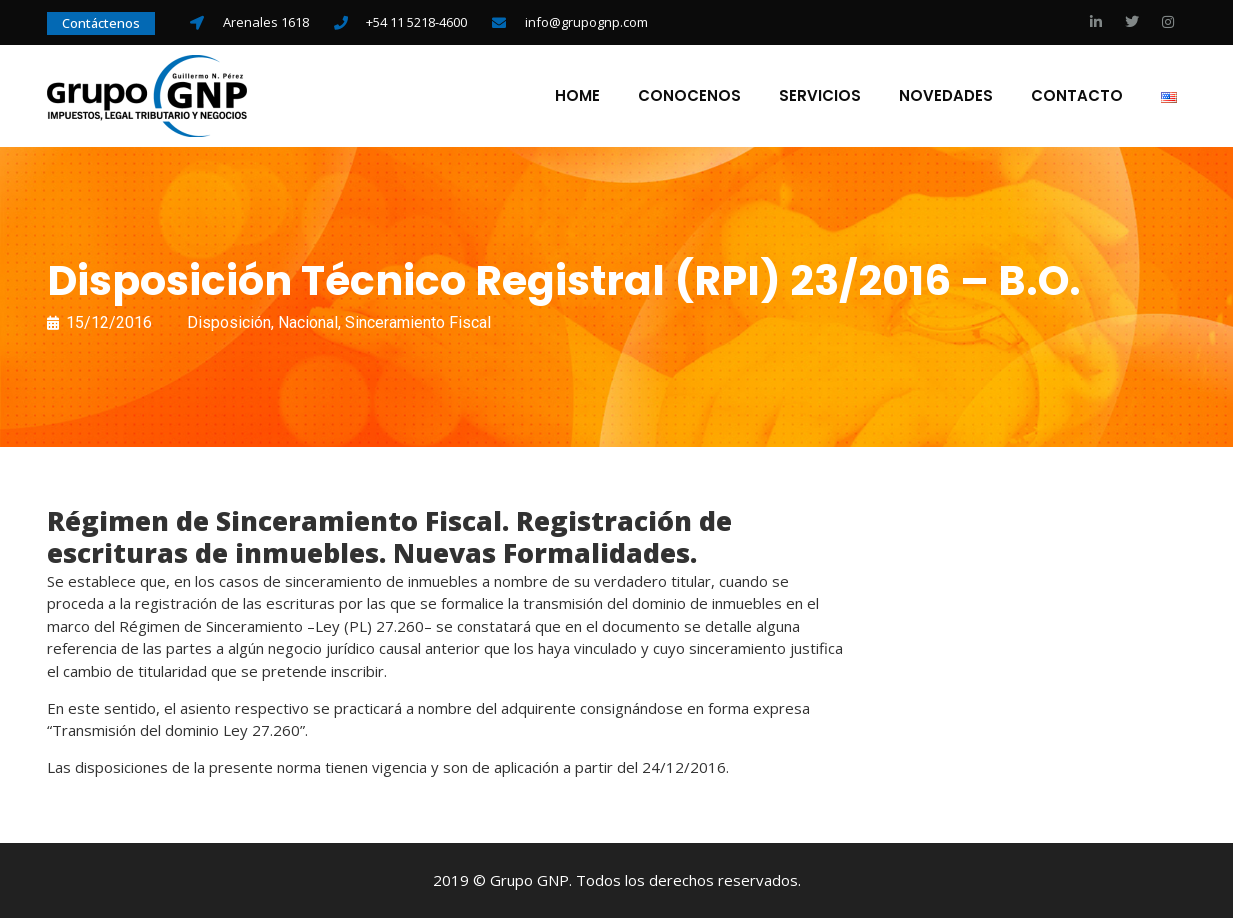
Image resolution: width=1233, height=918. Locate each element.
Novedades (946, 96)
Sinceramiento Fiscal (418, 322)
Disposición (229, 322)
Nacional (308, 322)
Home (577, 96)
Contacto (1077, 96)
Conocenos (689, 96)
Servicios (820, 96)
